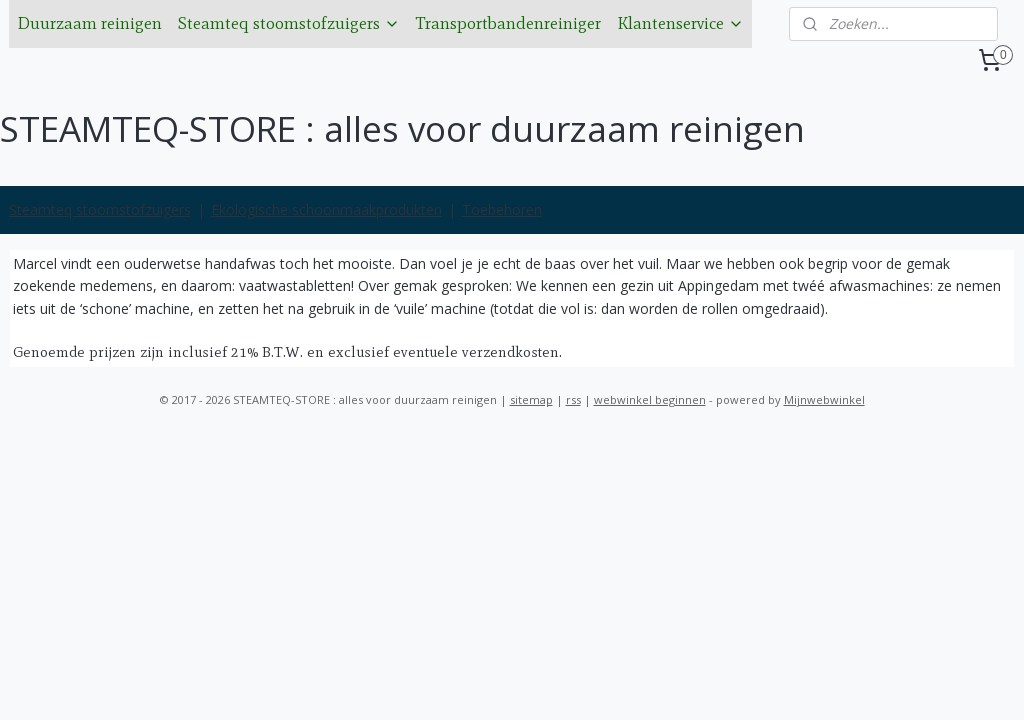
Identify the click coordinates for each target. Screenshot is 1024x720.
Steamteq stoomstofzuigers (289, 23)
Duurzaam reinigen (89, 23)
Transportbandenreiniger (508, 23)
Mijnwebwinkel (824, 399)
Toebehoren (502, 209)
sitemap (531, 399)
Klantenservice (680, 23)
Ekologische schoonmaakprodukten (326, 209)
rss (573, 399)
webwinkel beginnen (650, 399)
